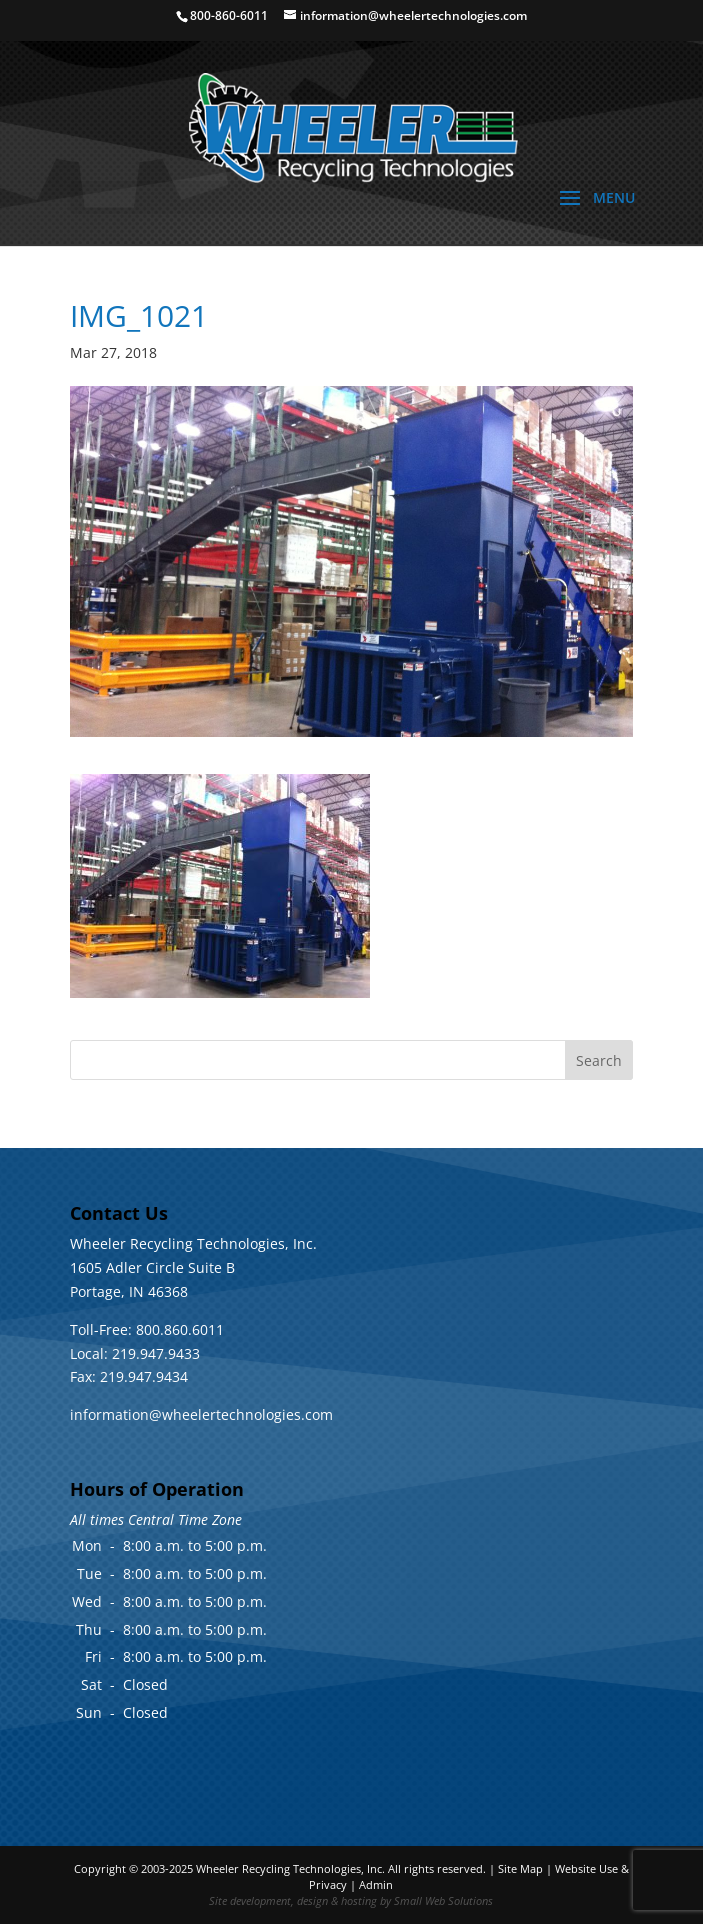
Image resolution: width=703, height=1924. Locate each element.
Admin (376, 1884)
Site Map (520, 1868)
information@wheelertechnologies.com (201, 1414)
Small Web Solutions (443, 1900)
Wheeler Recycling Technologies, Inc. (290, 1868)
